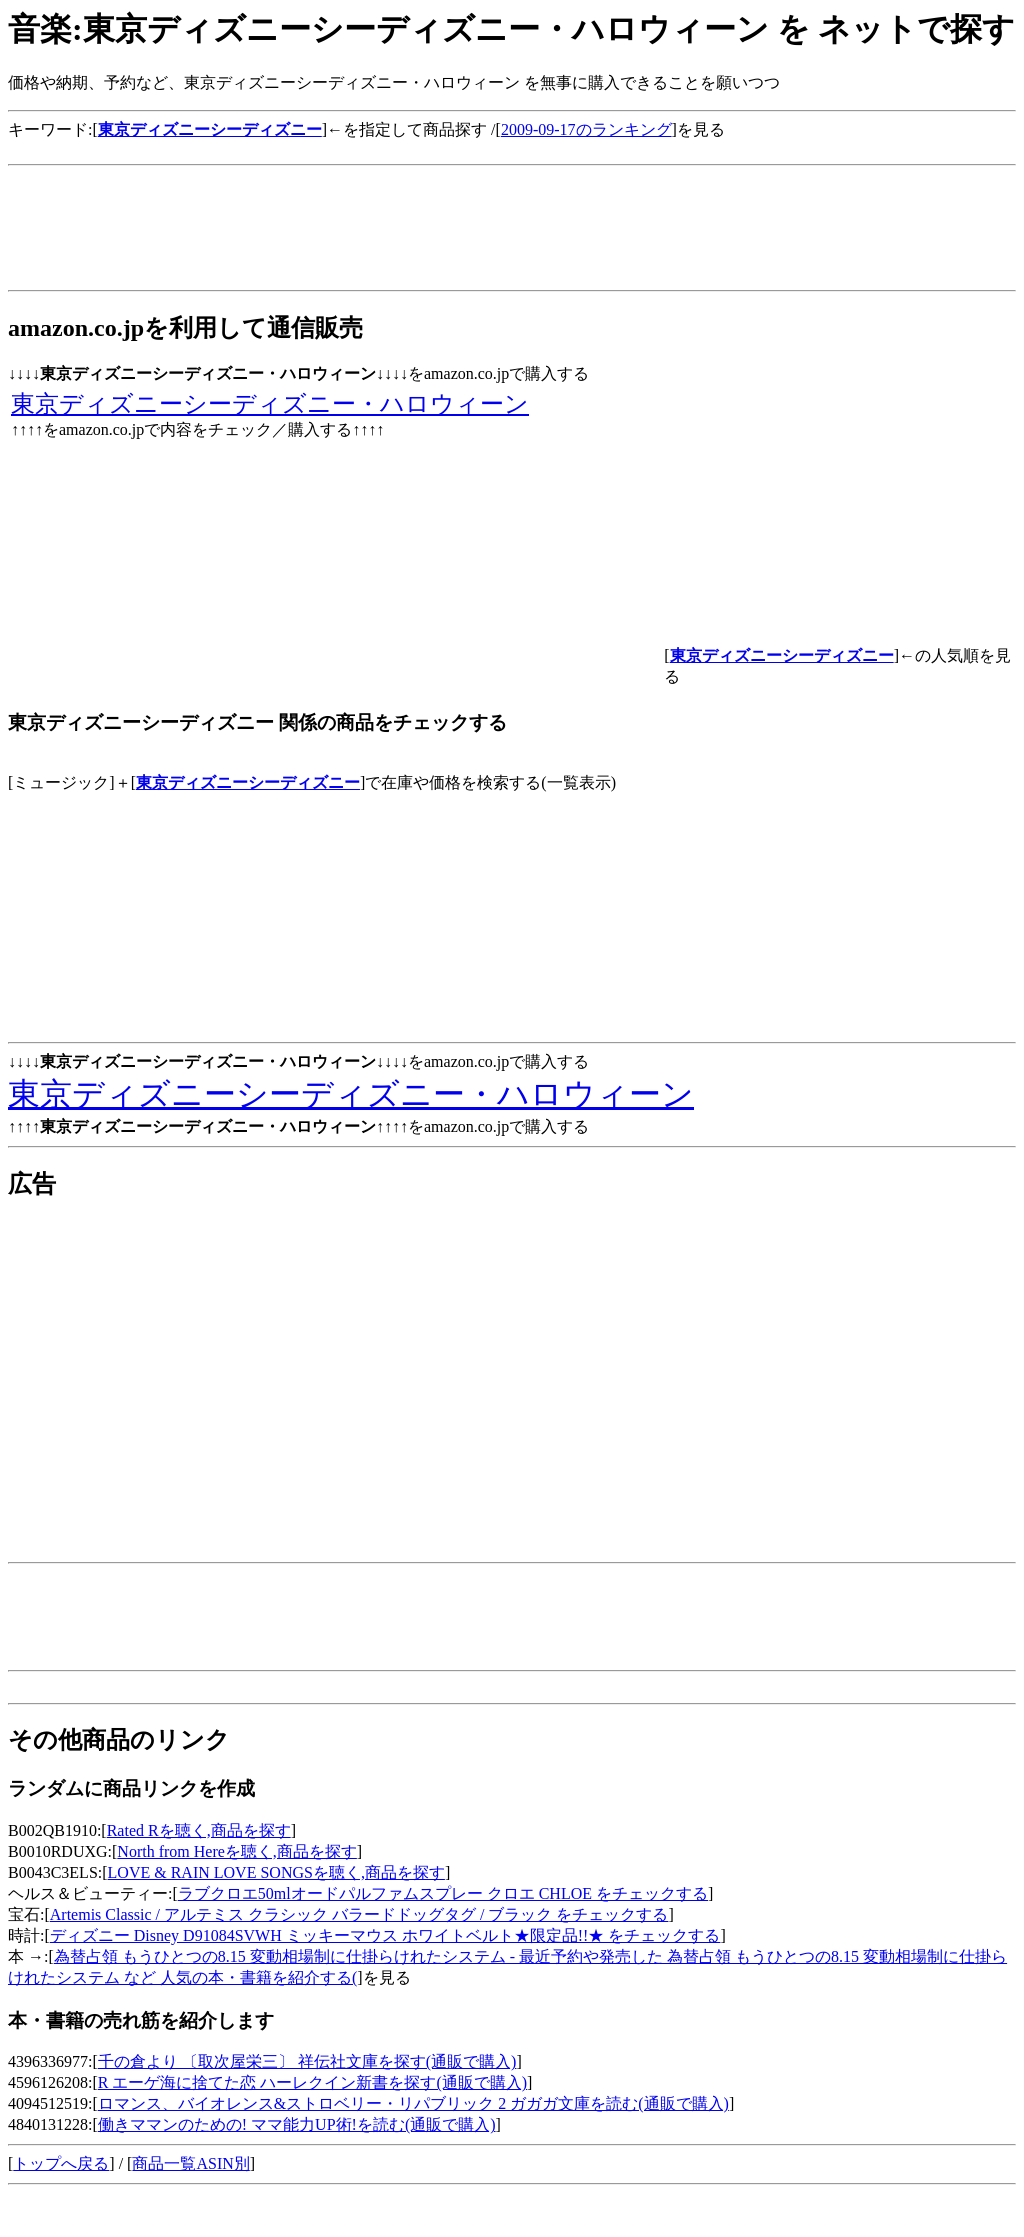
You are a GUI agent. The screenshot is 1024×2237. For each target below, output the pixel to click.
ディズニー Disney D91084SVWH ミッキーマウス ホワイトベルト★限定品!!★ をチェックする (385, 1935)
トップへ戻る (61, 2163)
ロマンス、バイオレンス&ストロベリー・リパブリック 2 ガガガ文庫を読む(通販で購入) (413, 2103)
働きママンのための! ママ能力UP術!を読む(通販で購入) (297, 2124)
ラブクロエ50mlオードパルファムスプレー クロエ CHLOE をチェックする (443, 1893)
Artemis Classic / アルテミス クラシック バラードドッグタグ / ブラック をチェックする (359, 1914)
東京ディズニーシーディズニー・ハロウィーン (270, 404)
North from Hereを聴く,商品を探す (237, 1851)
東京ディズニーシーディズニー (248, 782)
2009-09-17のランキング (586, 129)
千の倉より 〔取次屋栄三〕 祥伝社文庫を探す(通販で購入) (307, 2061)
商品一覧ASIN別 (190, 2163)
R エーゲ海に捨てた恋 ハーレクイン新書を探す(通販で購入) (312, 2082)
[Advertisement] (372, 148)
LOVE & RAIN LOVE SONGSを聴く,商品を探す (276, 1872)
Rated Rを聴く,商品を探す (199, 1830)
